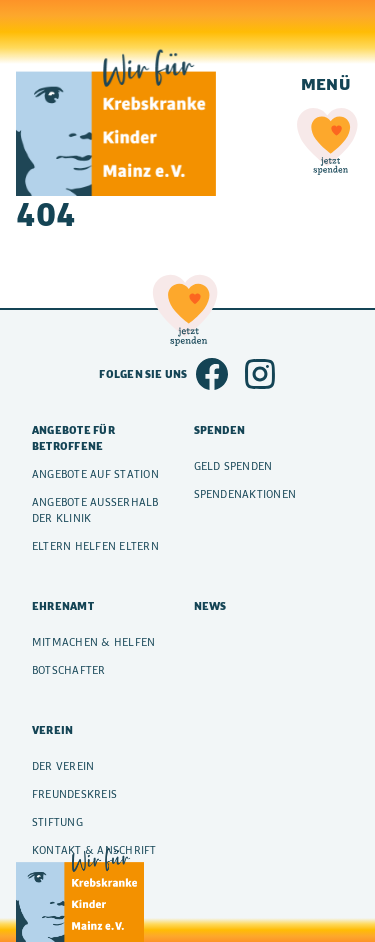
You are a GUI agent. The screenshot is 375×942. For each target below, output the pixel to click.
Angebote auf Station (95, 474)
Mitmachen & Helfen (93, 642)
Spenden (220, 430)
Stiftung (57, 822)
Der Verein (63, 766)
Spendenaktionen (245, 494)
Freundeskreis (74, 794)
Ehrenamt (63, 606)
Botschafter (69, 670)
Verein (52, 730)
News (210, 606)
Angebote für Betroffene (73, 438)
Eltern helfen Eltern (95, 546)
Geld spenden (233, 466)
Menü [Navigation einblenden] (326, 83)
